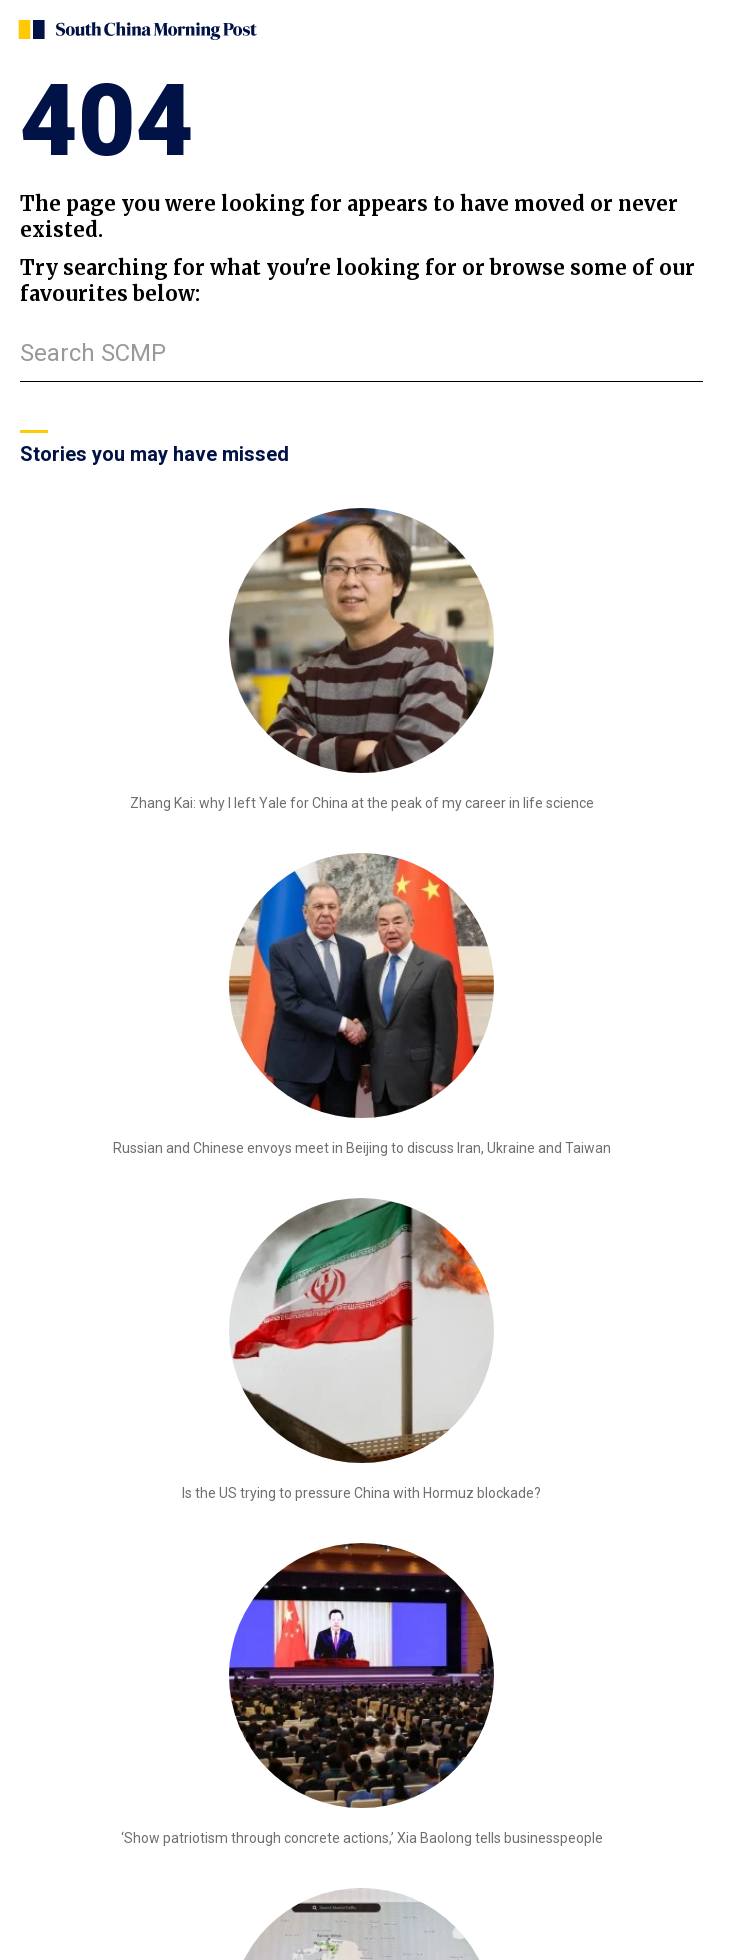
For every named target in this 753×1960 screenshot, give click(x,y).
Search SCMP (93, 353)
